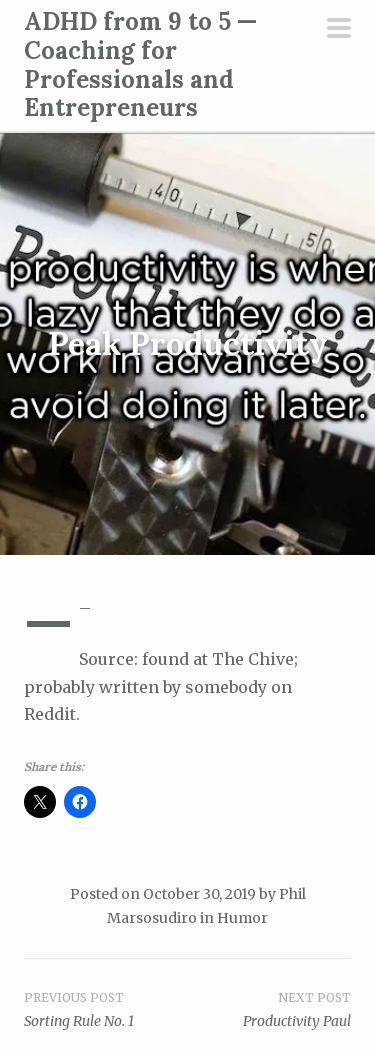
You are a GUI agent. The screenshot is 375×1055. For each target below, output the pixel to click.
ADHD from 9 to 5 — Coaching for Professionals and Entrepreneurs (140, 64)
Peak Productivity (188, 344)
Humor (242, 918)
